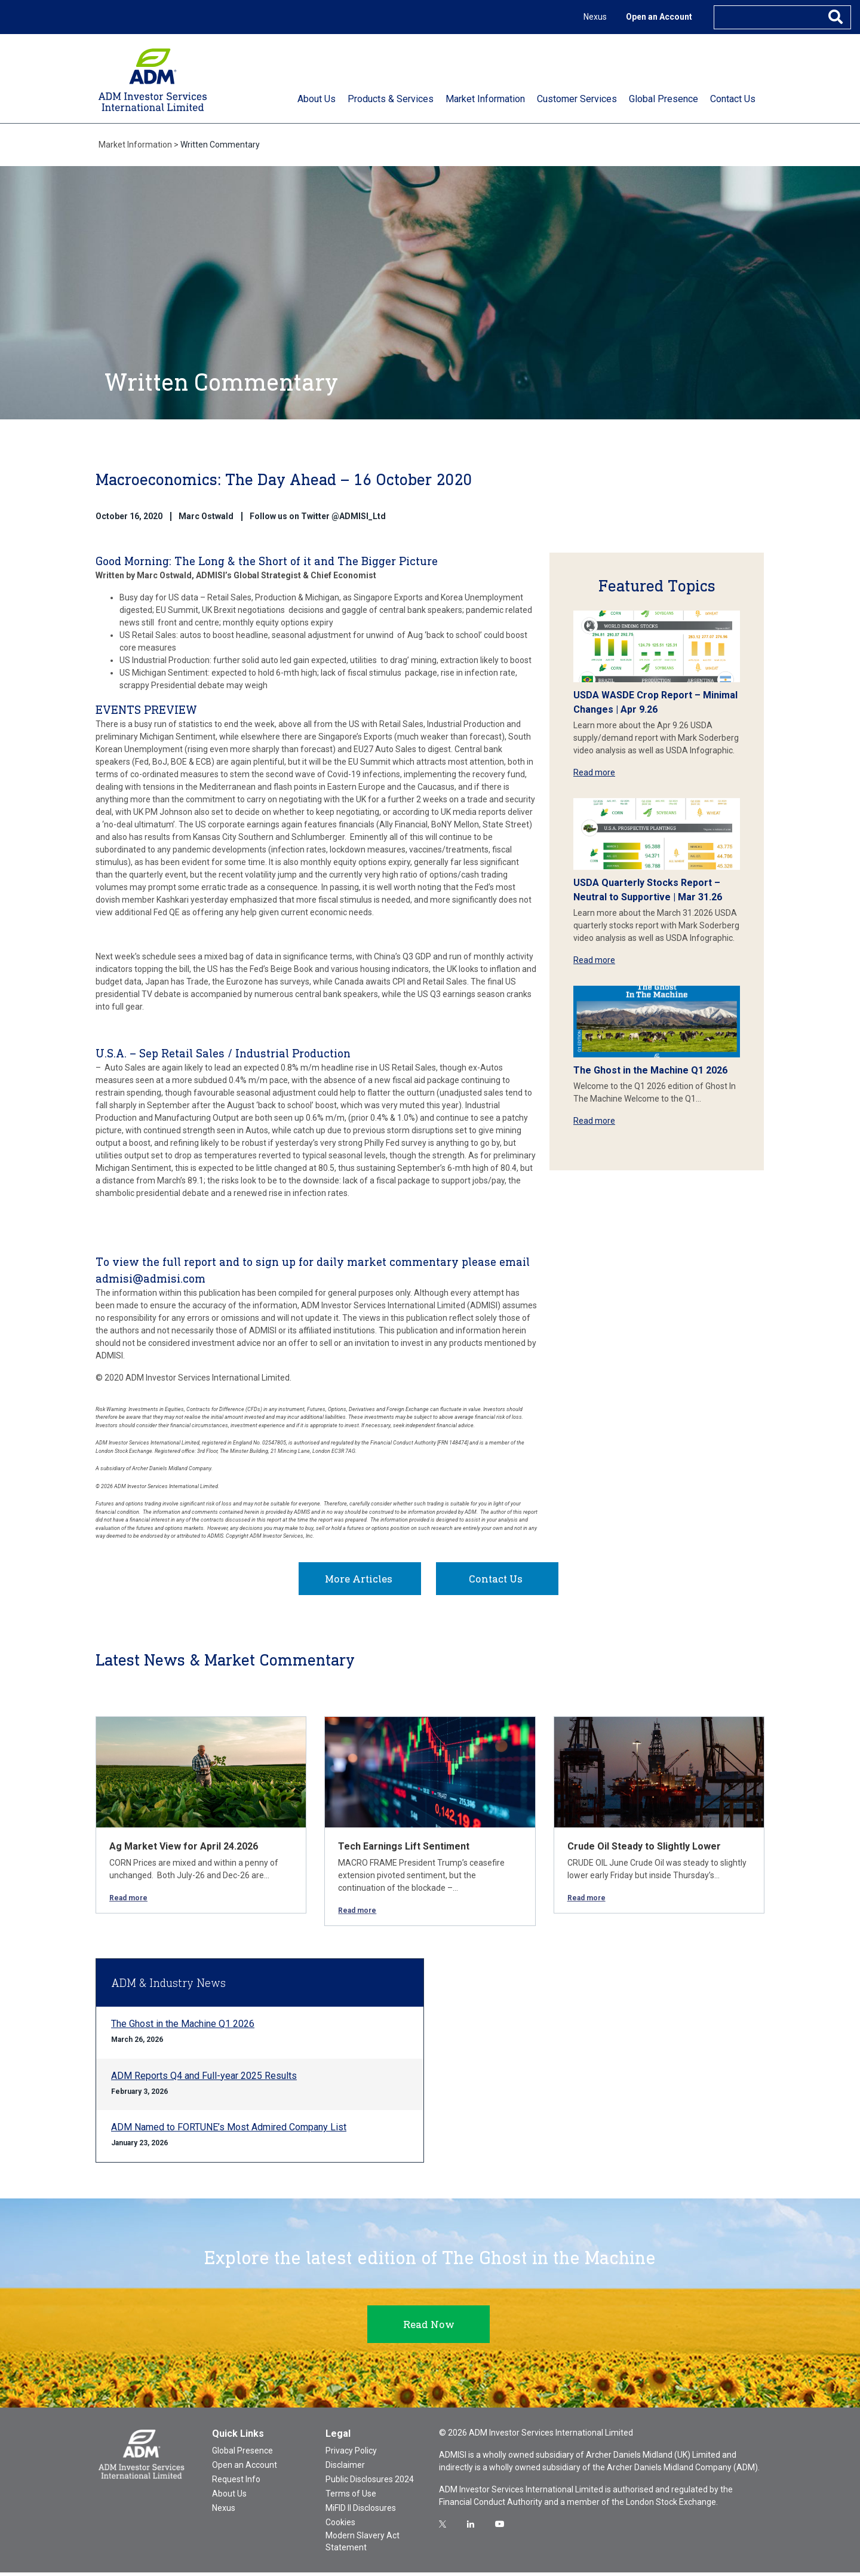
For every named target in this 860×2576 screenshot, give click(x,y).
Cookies (340, 2526)
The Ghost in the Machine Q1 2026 (650, 1070)
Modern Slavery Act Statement (362, 2545)
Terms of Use (350, 2497)
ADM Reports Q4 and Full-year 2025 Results (204, 2079)
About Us (229, 2497)
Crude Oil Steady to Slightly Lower (644, 1850)
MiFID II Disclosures (360, 2511)
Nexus (595, 17)
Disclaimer (345, 2468)
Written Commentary (220, 144)
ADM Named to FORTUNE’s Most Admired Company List (228, 2130)
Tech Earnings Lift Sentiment (403, 1850)
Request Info (236, 2483)
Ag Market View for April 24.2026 (183, 1850)
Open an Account (659, 17)
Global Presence (242, 2454)
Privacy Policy (351, 2454)
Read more (594, 772)
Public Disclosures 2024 (369, 2483)
